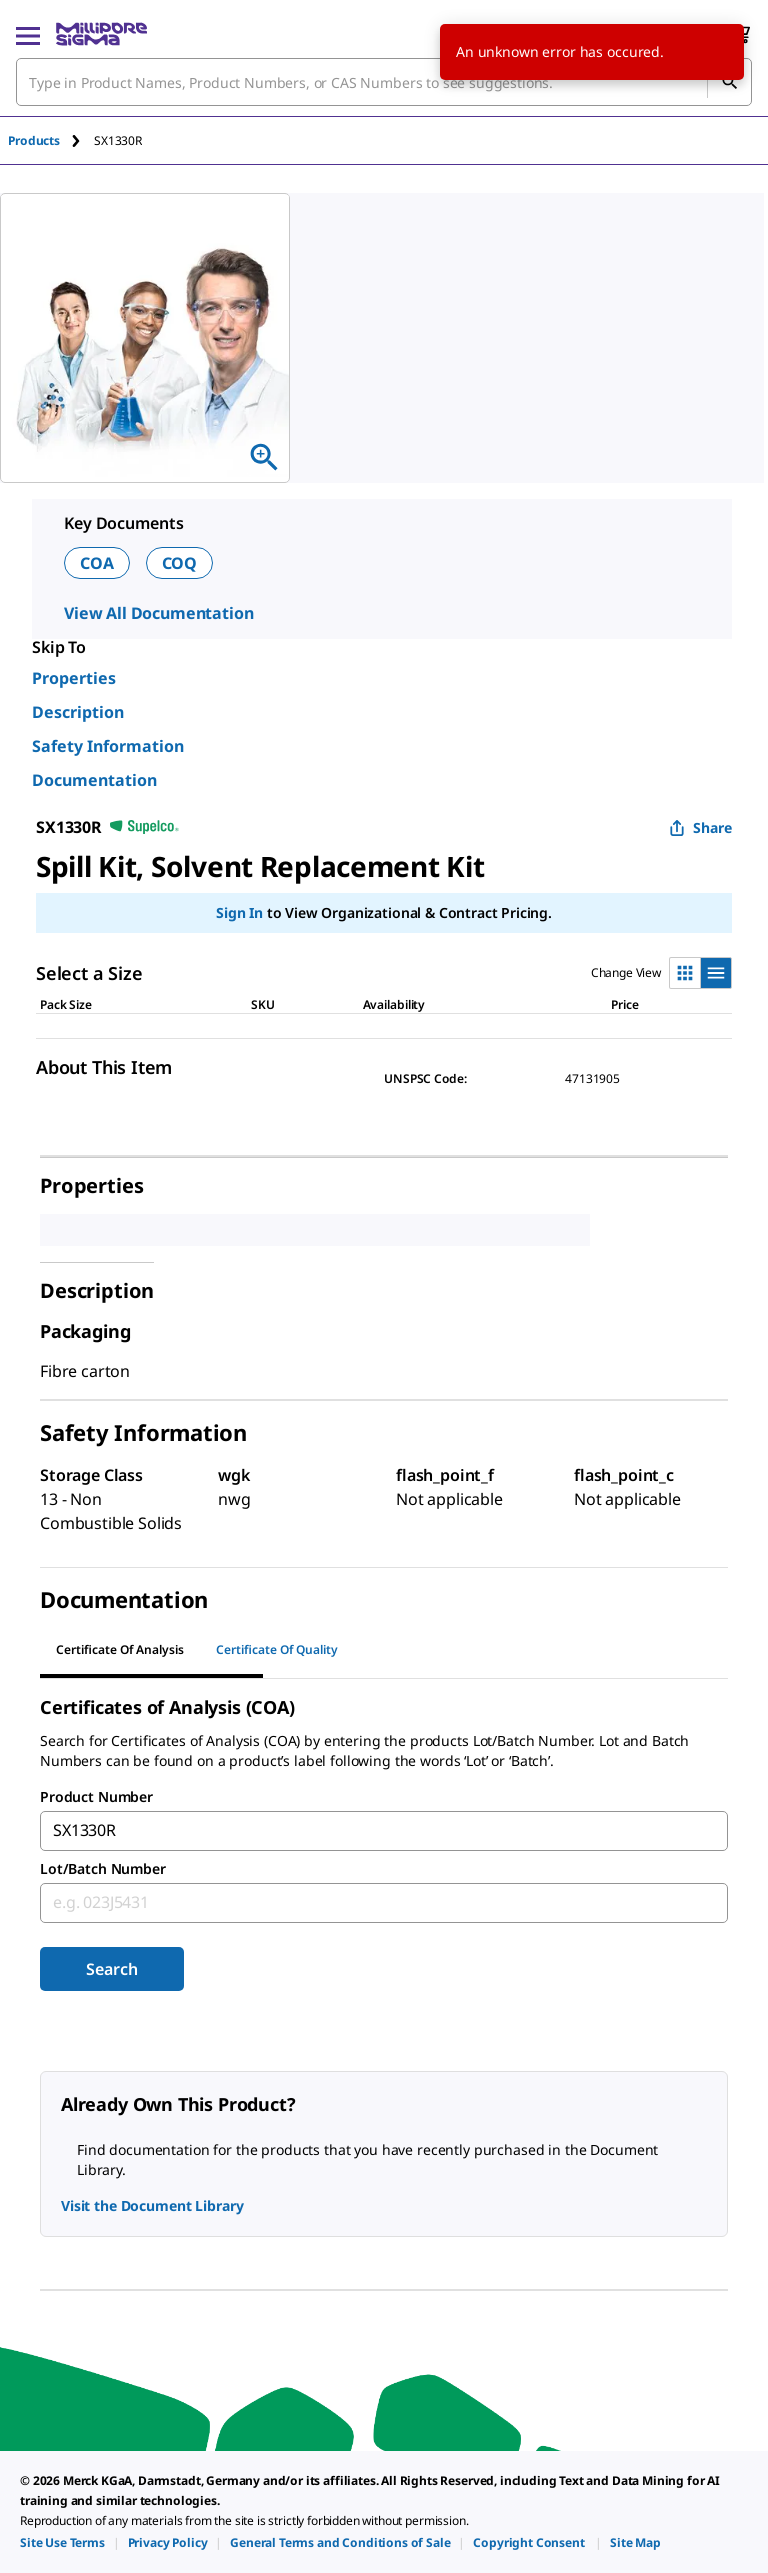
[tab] (51, 140)
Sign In (239, 912)
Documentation (94, 780)
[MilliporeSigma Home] (101, 34)
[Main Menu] (28, 34)
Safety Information (108, 746)
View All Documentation (158, 613)
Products (34, 140)
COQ (180, 563)
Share (700, 827)
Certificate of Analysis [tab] (120, 1649)
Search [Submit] (111, 1969)
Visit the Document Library (152, 2205)
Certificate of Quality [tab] (277, 1649)
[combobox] (384, 82)
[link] (62, 2542)
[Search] (729, 82)
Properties (74, 678)
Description (78, 712)
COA (97, 563)
